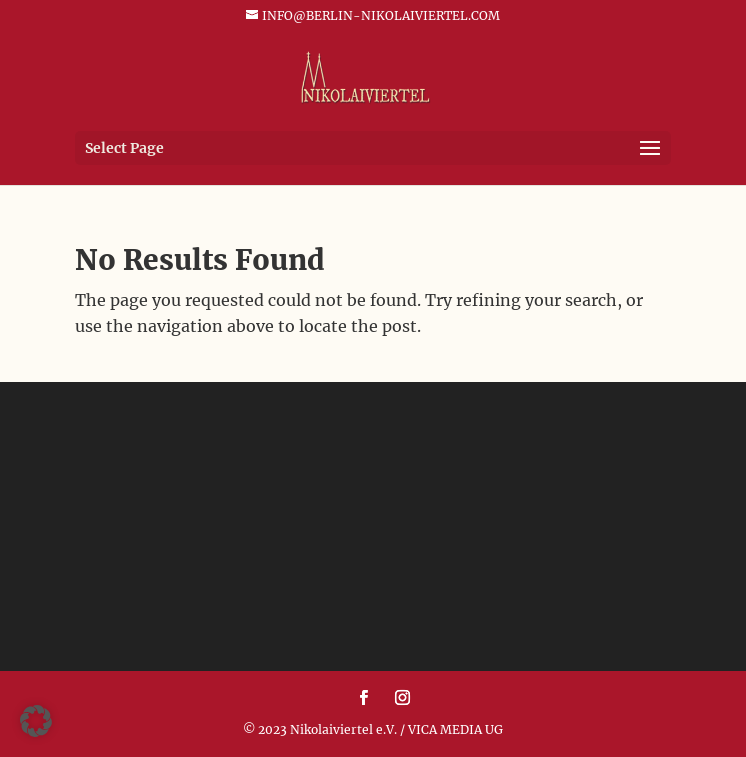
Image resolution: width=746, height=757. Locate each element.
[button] (36, 721)
